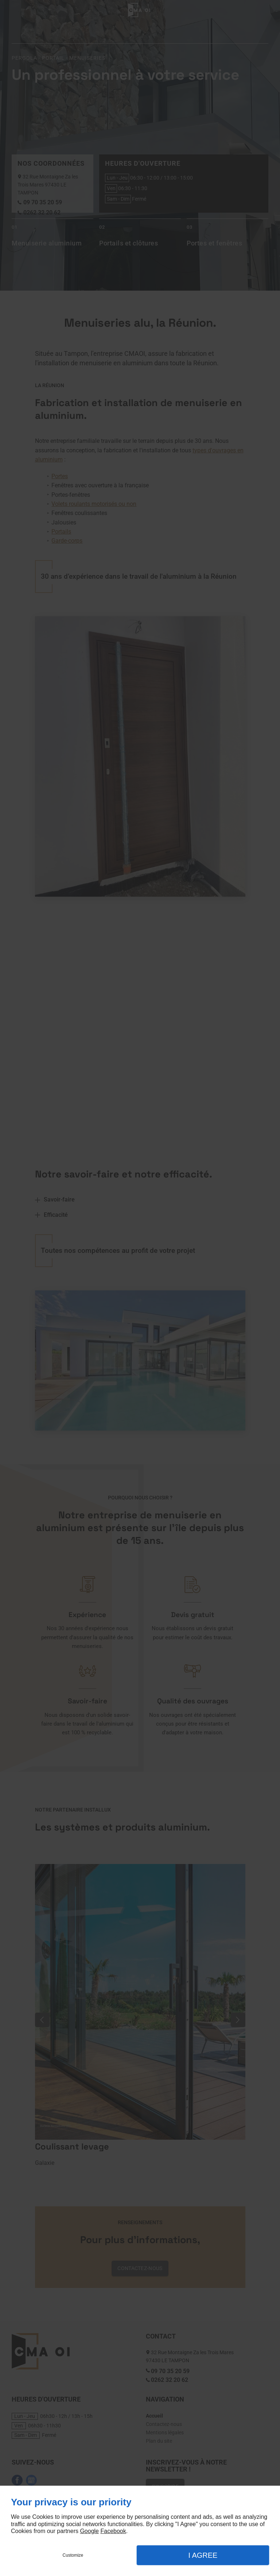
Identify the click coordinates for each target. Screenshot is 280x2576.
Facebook (113, 2531)
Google (89, 2531)
